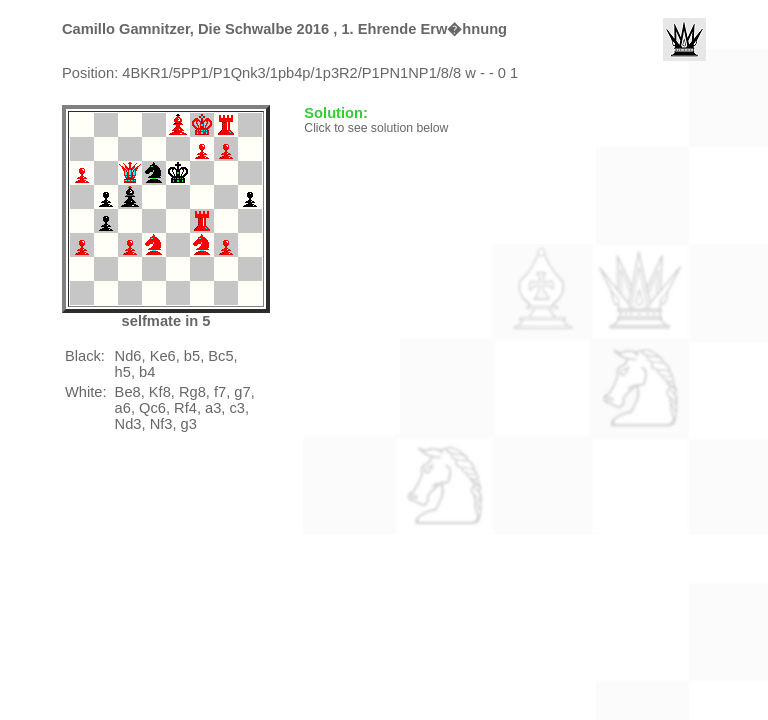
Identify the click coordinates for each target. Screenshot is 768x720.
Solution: (338, 113)
